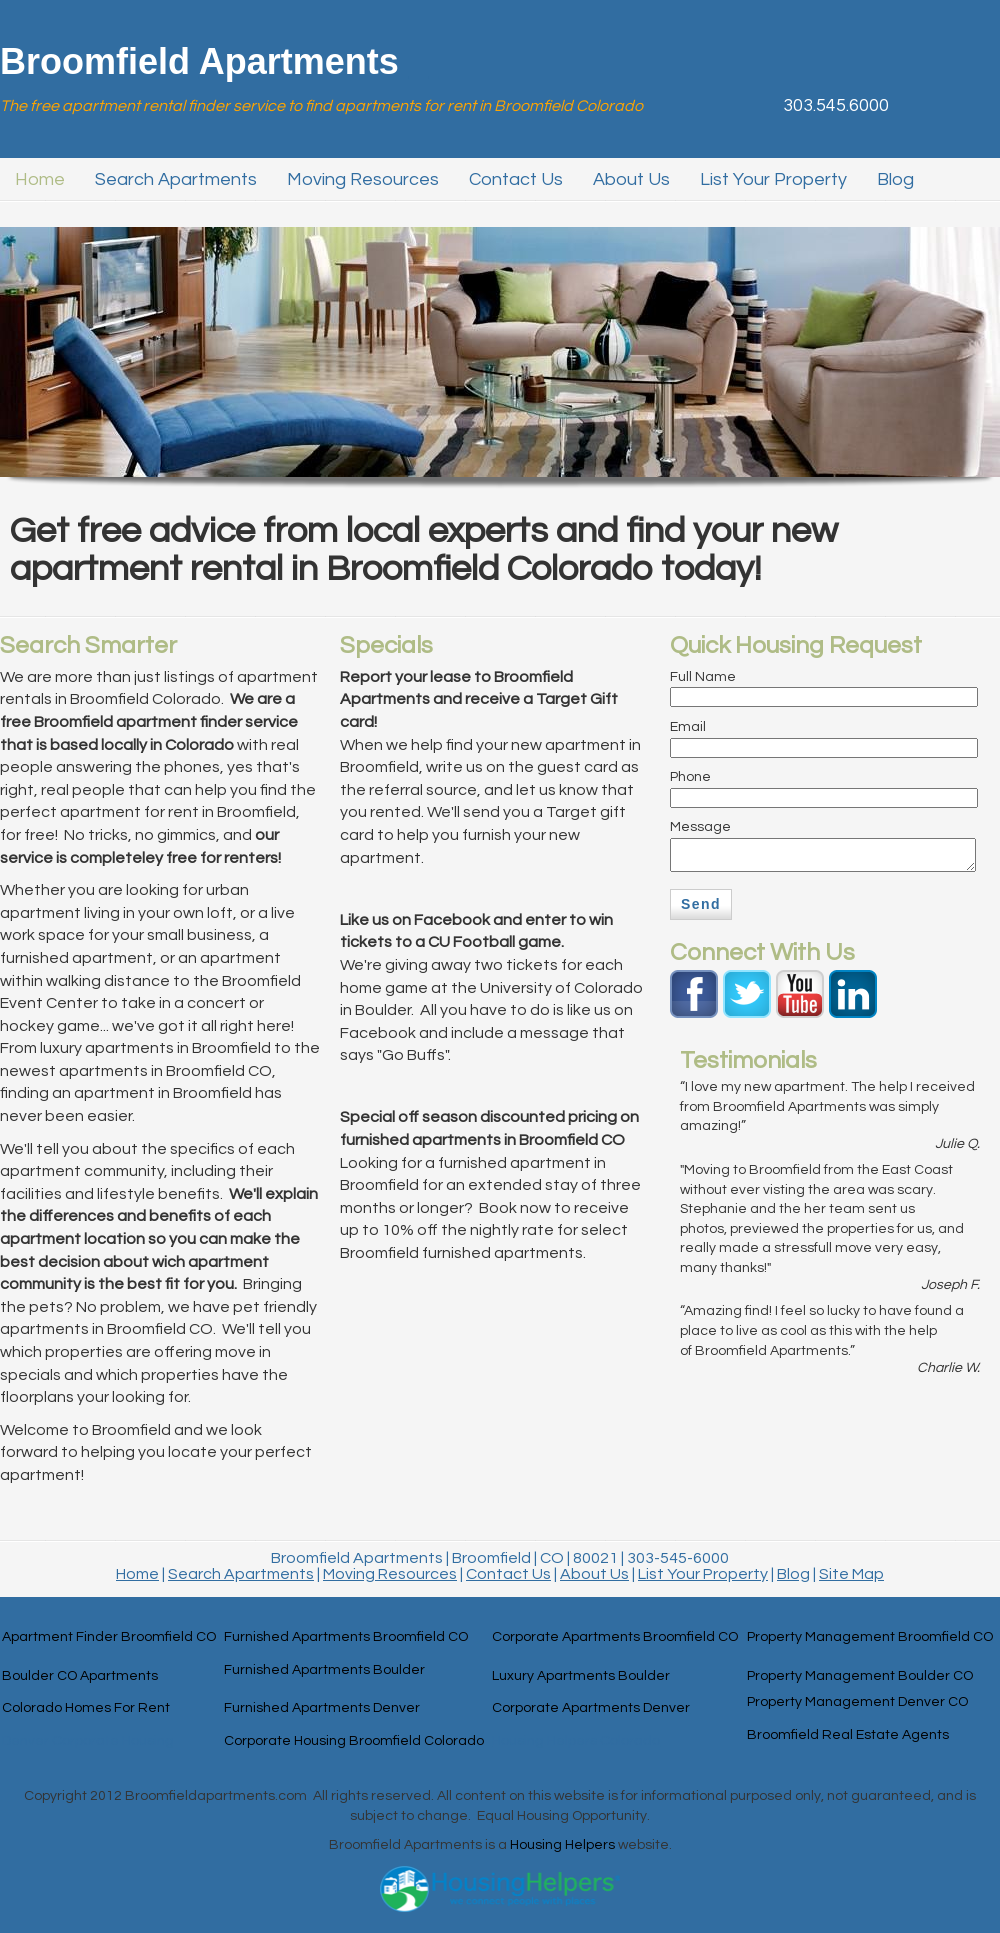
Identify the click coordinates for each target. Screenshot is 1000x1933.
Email (688, 727)
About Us (594, 1574)
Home (137, 1574)
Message (700, 827)
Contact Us (508, 1574)
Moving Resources (390, 1574)
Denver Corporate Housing (88, 1741)
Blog (793, 1574)
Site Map (851, 1574)
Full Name (703, 677)
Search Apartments (241, 1574)
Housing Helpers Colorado (576, 1741)
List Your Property (703, 1574)
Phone (690, 777)
